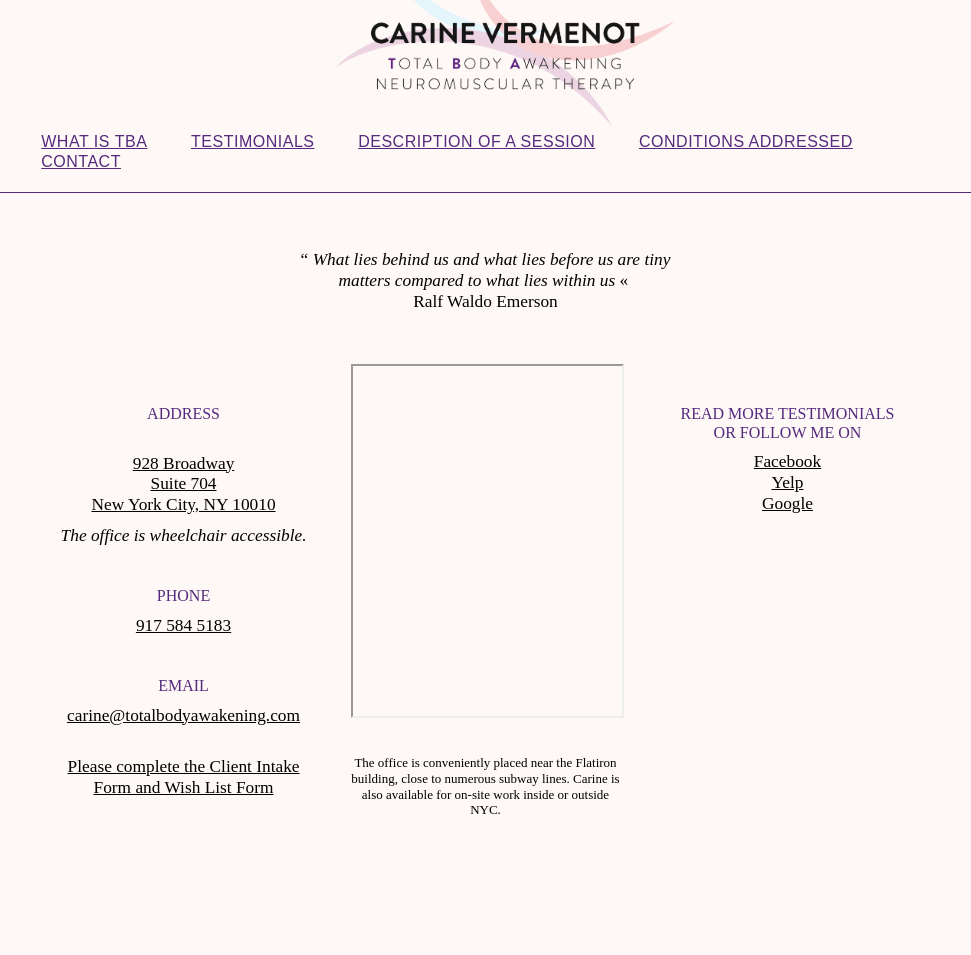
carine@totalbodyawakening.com (183, 715)
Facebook (787, 461)
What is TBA (94, 141)
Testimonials (252, 141)
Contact (81, 161)
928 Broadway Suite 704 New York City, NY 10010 (184, 484)
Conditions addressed (746, 141)
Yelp (787, 482)
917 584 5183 (183, 625)
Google (787, 503)
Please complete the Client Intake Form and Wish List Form (184, 777)
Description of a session (476, 141)
